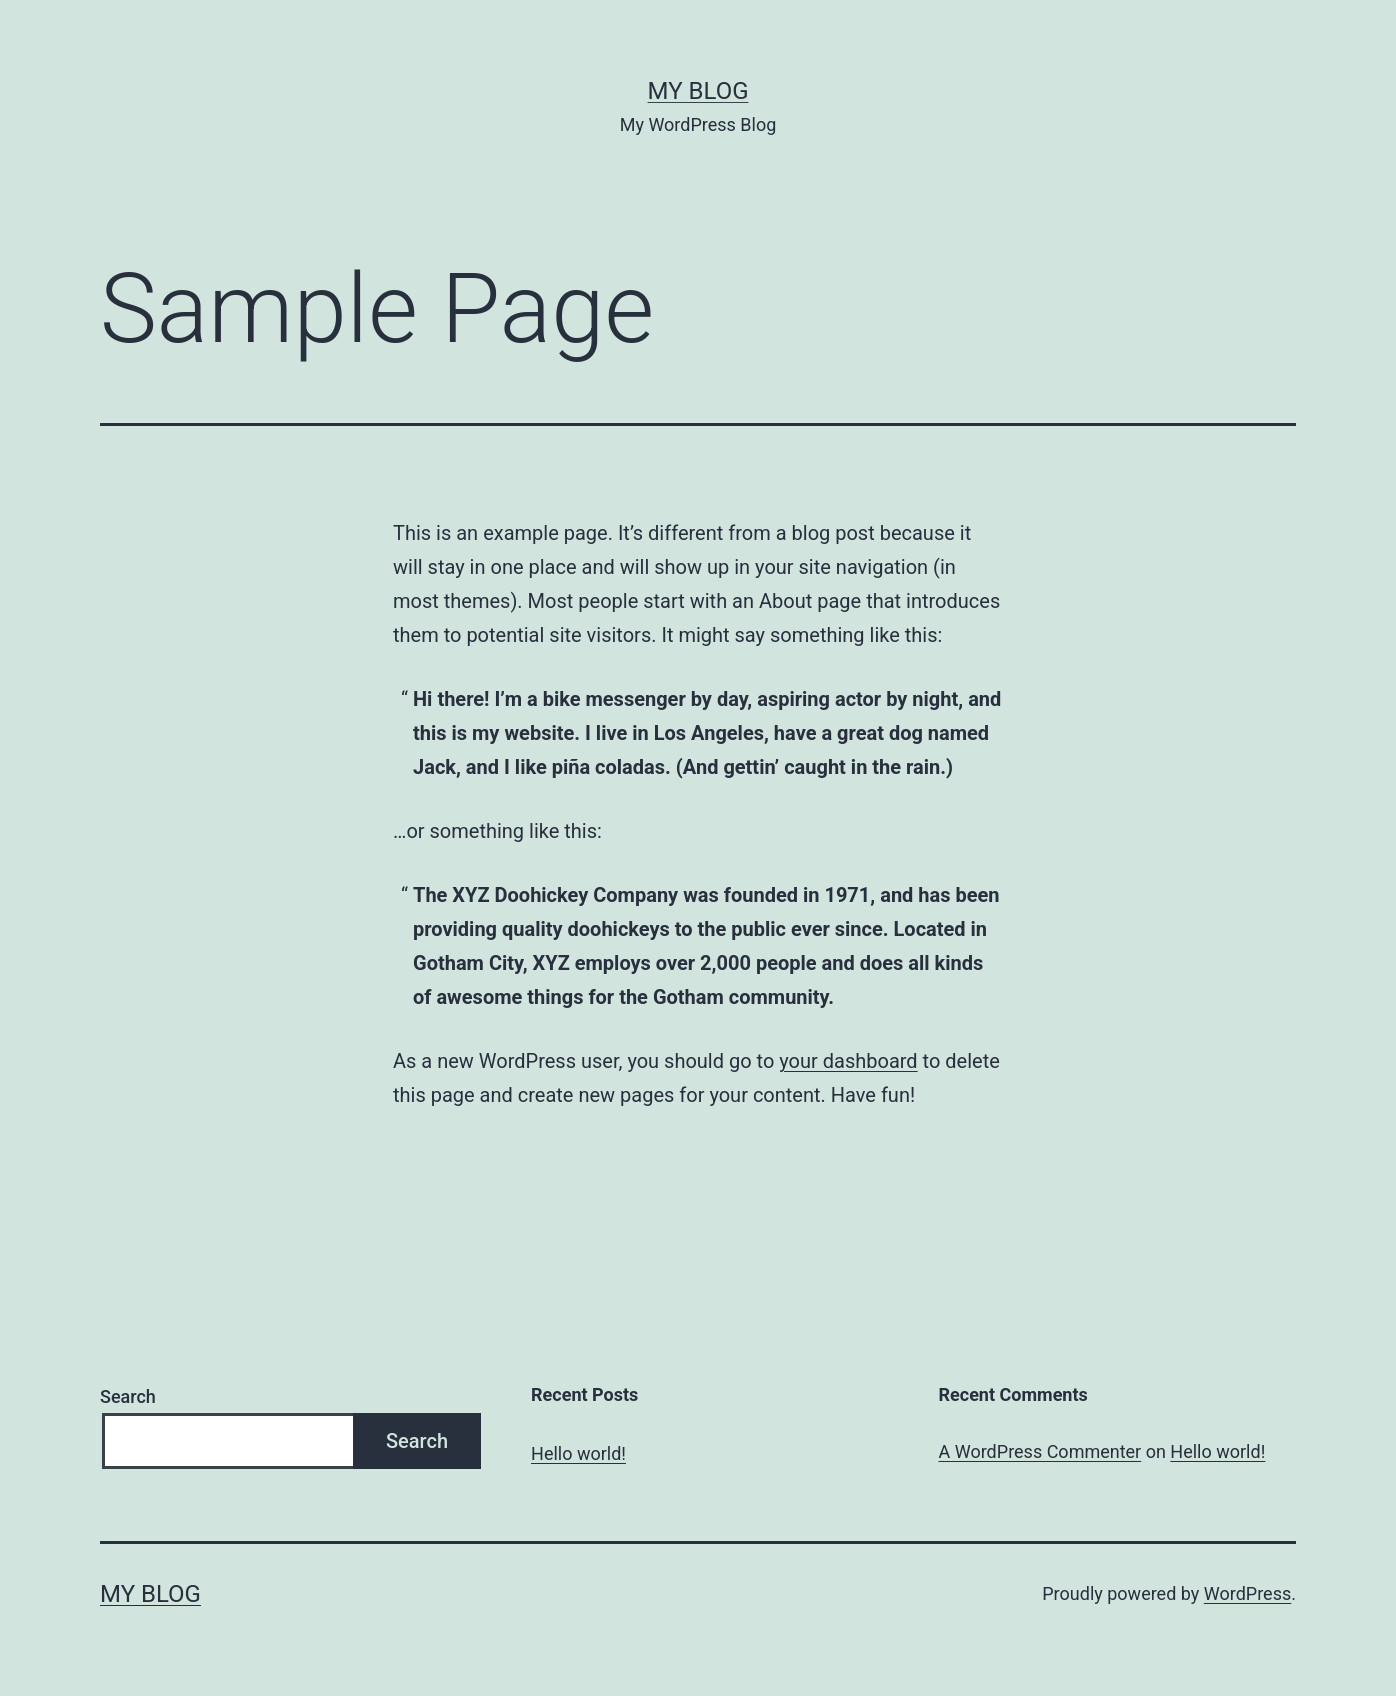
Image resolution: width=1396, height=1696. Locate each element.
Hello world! (578, 1453)
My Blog (698, 91)
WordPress (1247, 1593)
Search (128, 1396)
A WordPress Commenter (1040, 1451)
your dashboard (848, 1061)
